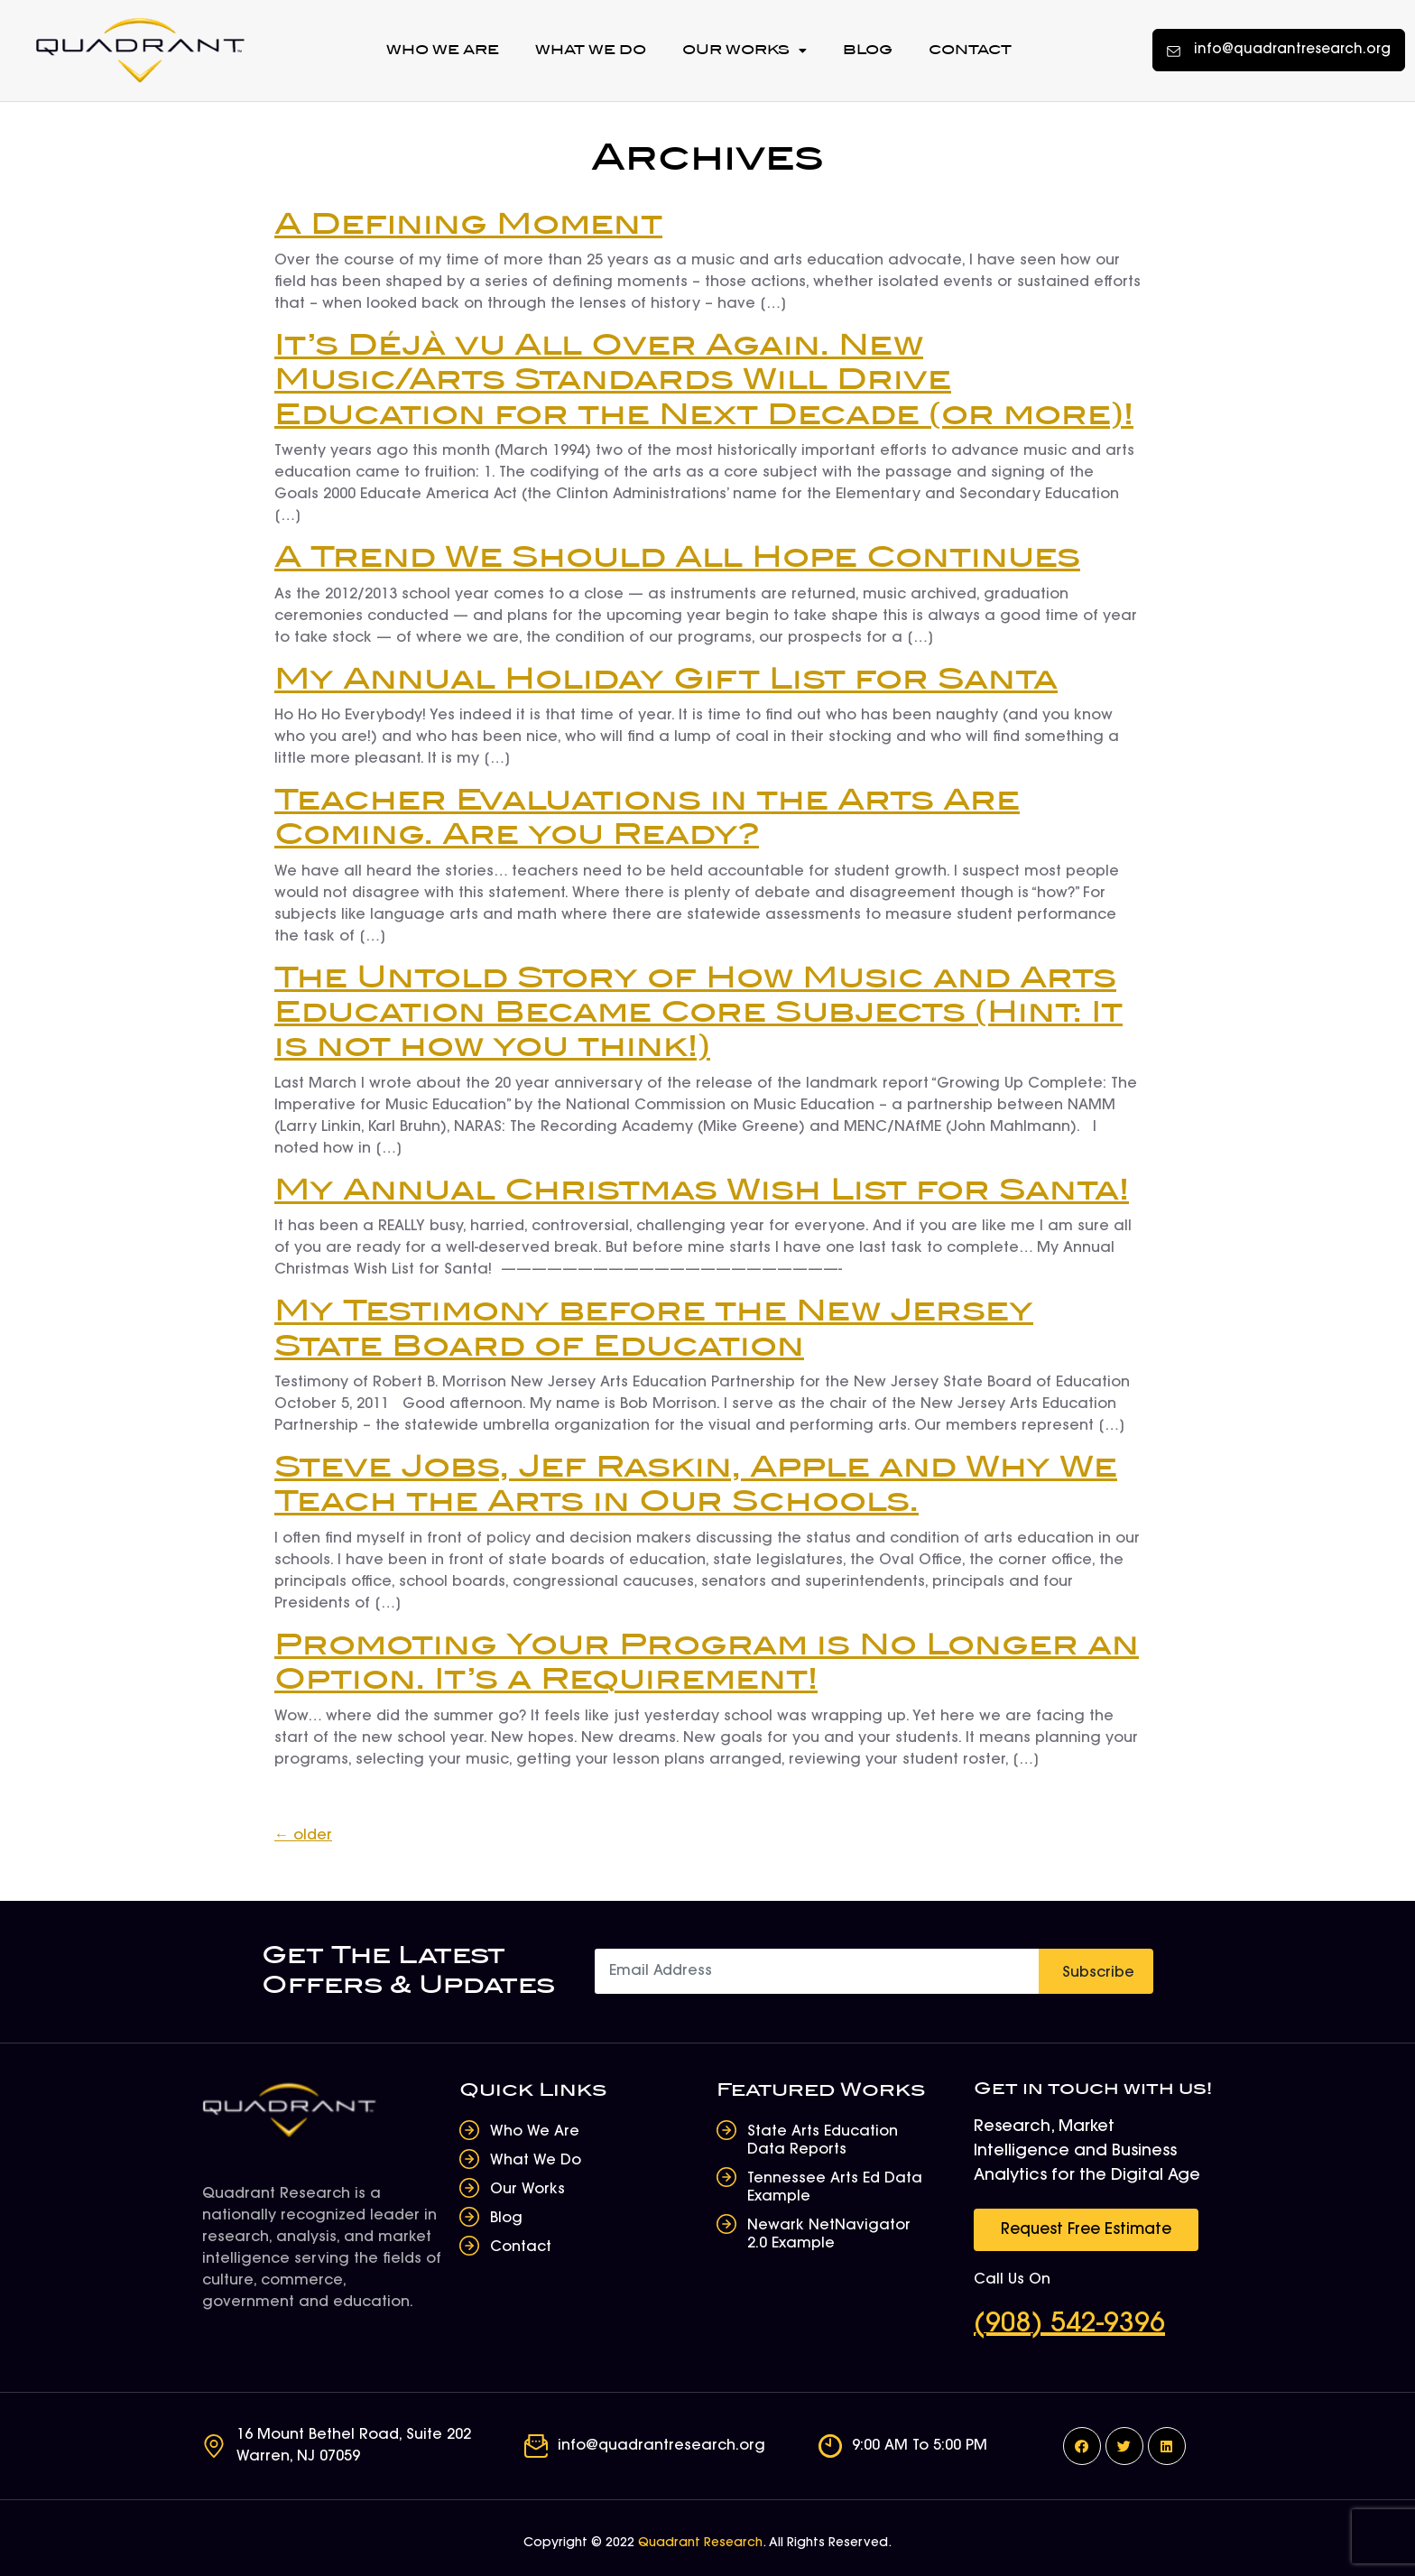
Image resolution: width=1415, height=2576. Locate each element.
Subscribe (1098, 1973)
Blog (867, 50)
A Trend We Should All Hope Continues (677, 558)
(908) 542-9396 (1069, 2325)
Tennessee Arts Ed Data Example (834, 2188)
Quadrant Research (700, 2543)
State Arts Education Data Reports (822, 2141)
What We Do (590, 50)
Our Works (744, 50)
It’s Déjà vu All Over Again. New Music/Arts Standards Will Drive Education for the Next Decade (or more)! (703, 381)
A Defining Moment (468, 225)
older (303, 1836)
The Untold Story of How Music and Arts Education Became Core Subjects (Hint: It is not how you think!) (698, 1013)
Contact (970, 50)
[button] (1278, 50)
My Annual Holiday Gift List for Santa (666, 680)
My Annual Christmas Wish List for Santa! (701, 1191)
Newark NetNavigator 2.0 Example (829, 2235)
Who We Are (442, 50)
